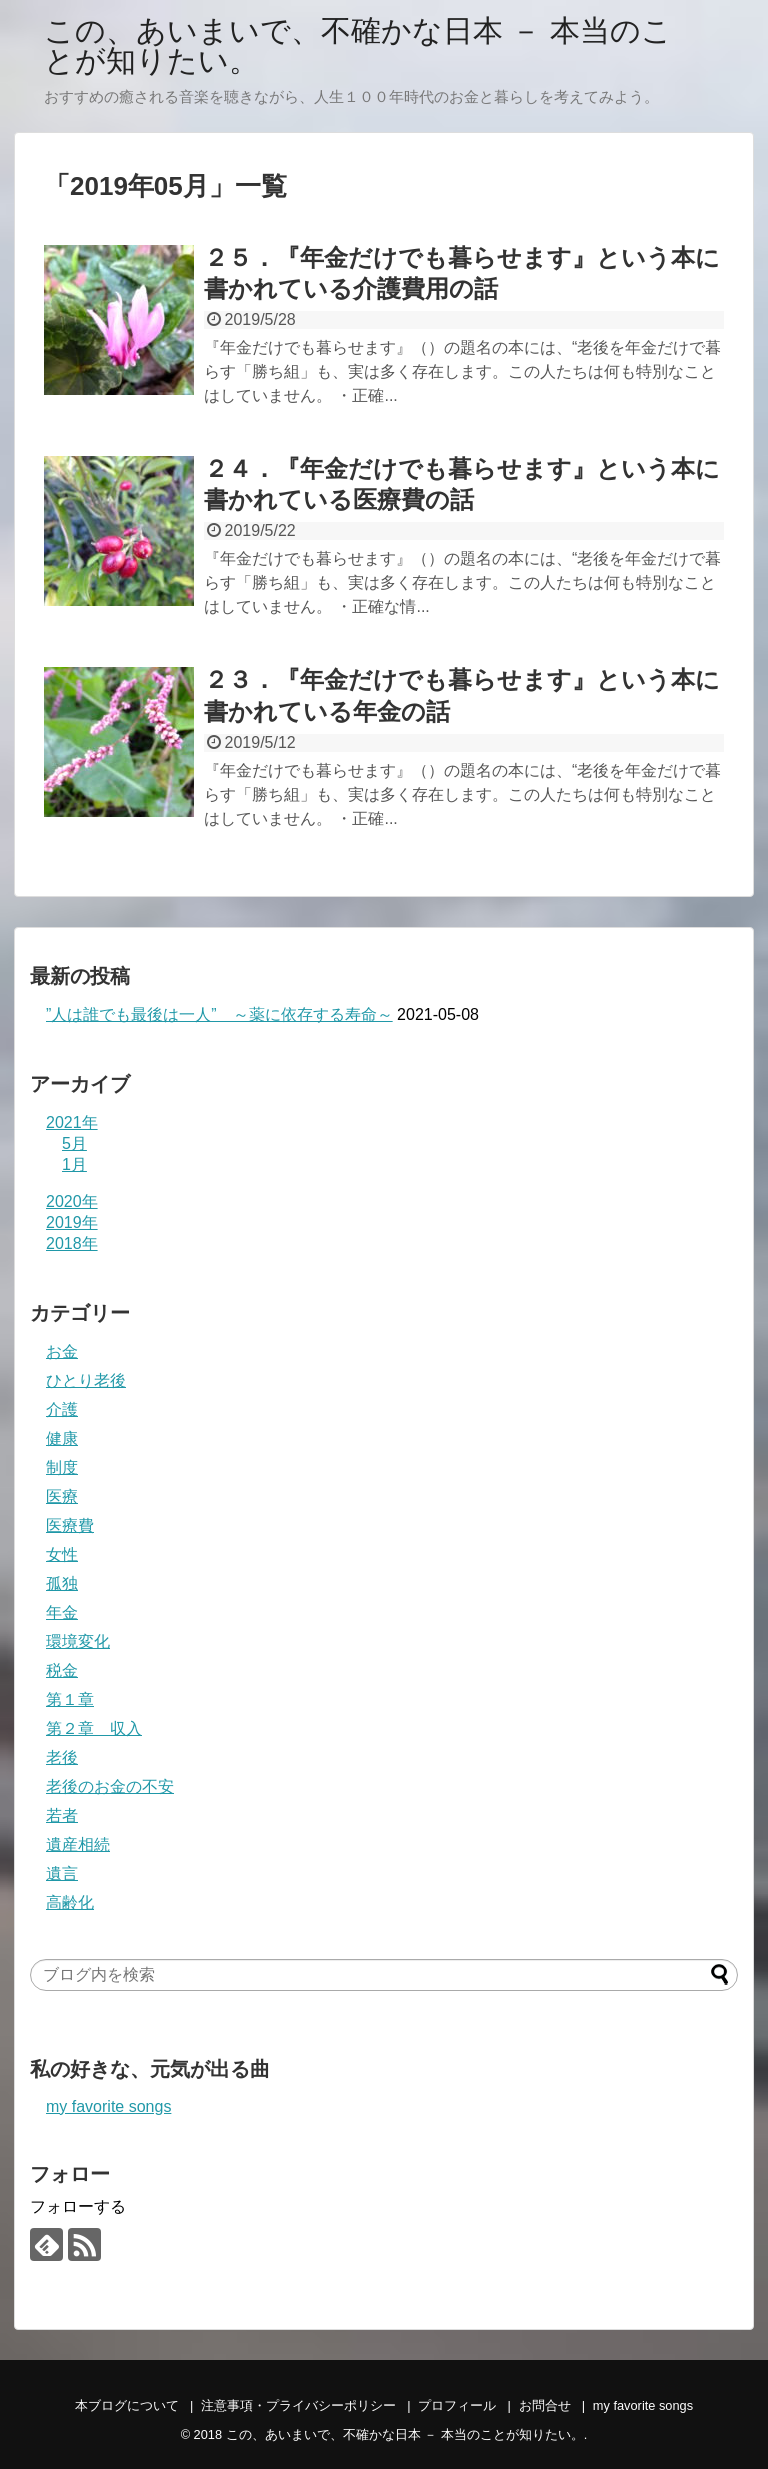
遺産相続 (78, 1844)
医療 (62, 1496)
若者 (62, 1815)
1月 (74, 1164)
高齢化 (70, 1902)
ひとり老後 (86, 1380)
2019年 (72, 1222)
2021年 (72, 1122)
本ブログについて (127, 2405)
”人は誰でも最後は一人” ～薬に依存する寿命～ (219, 1014)
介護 (62, 1409)
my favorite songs (108, 2106)
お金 (62, 1351)
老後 (62, 1757)
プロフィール (457, 2405)
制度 (62, 1467)
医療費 (70, 1525)
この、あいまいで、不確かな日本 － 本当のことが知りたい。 (358, 45)
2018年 (72, 1243)
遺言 (62, 1873)
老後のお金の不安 (110, 1786)
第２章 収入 (94, 1728)
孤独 (62, 1583)
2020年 (72, 1201)
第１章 (70, 1699)
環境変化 (78, 1641)
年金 (62, 1612)
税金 (62, 1670)
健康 (62, 1438)
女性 (62, 1554)
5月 (74, 1143)
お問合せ (545, 2405)
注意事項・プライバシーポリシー (298, 2405)
